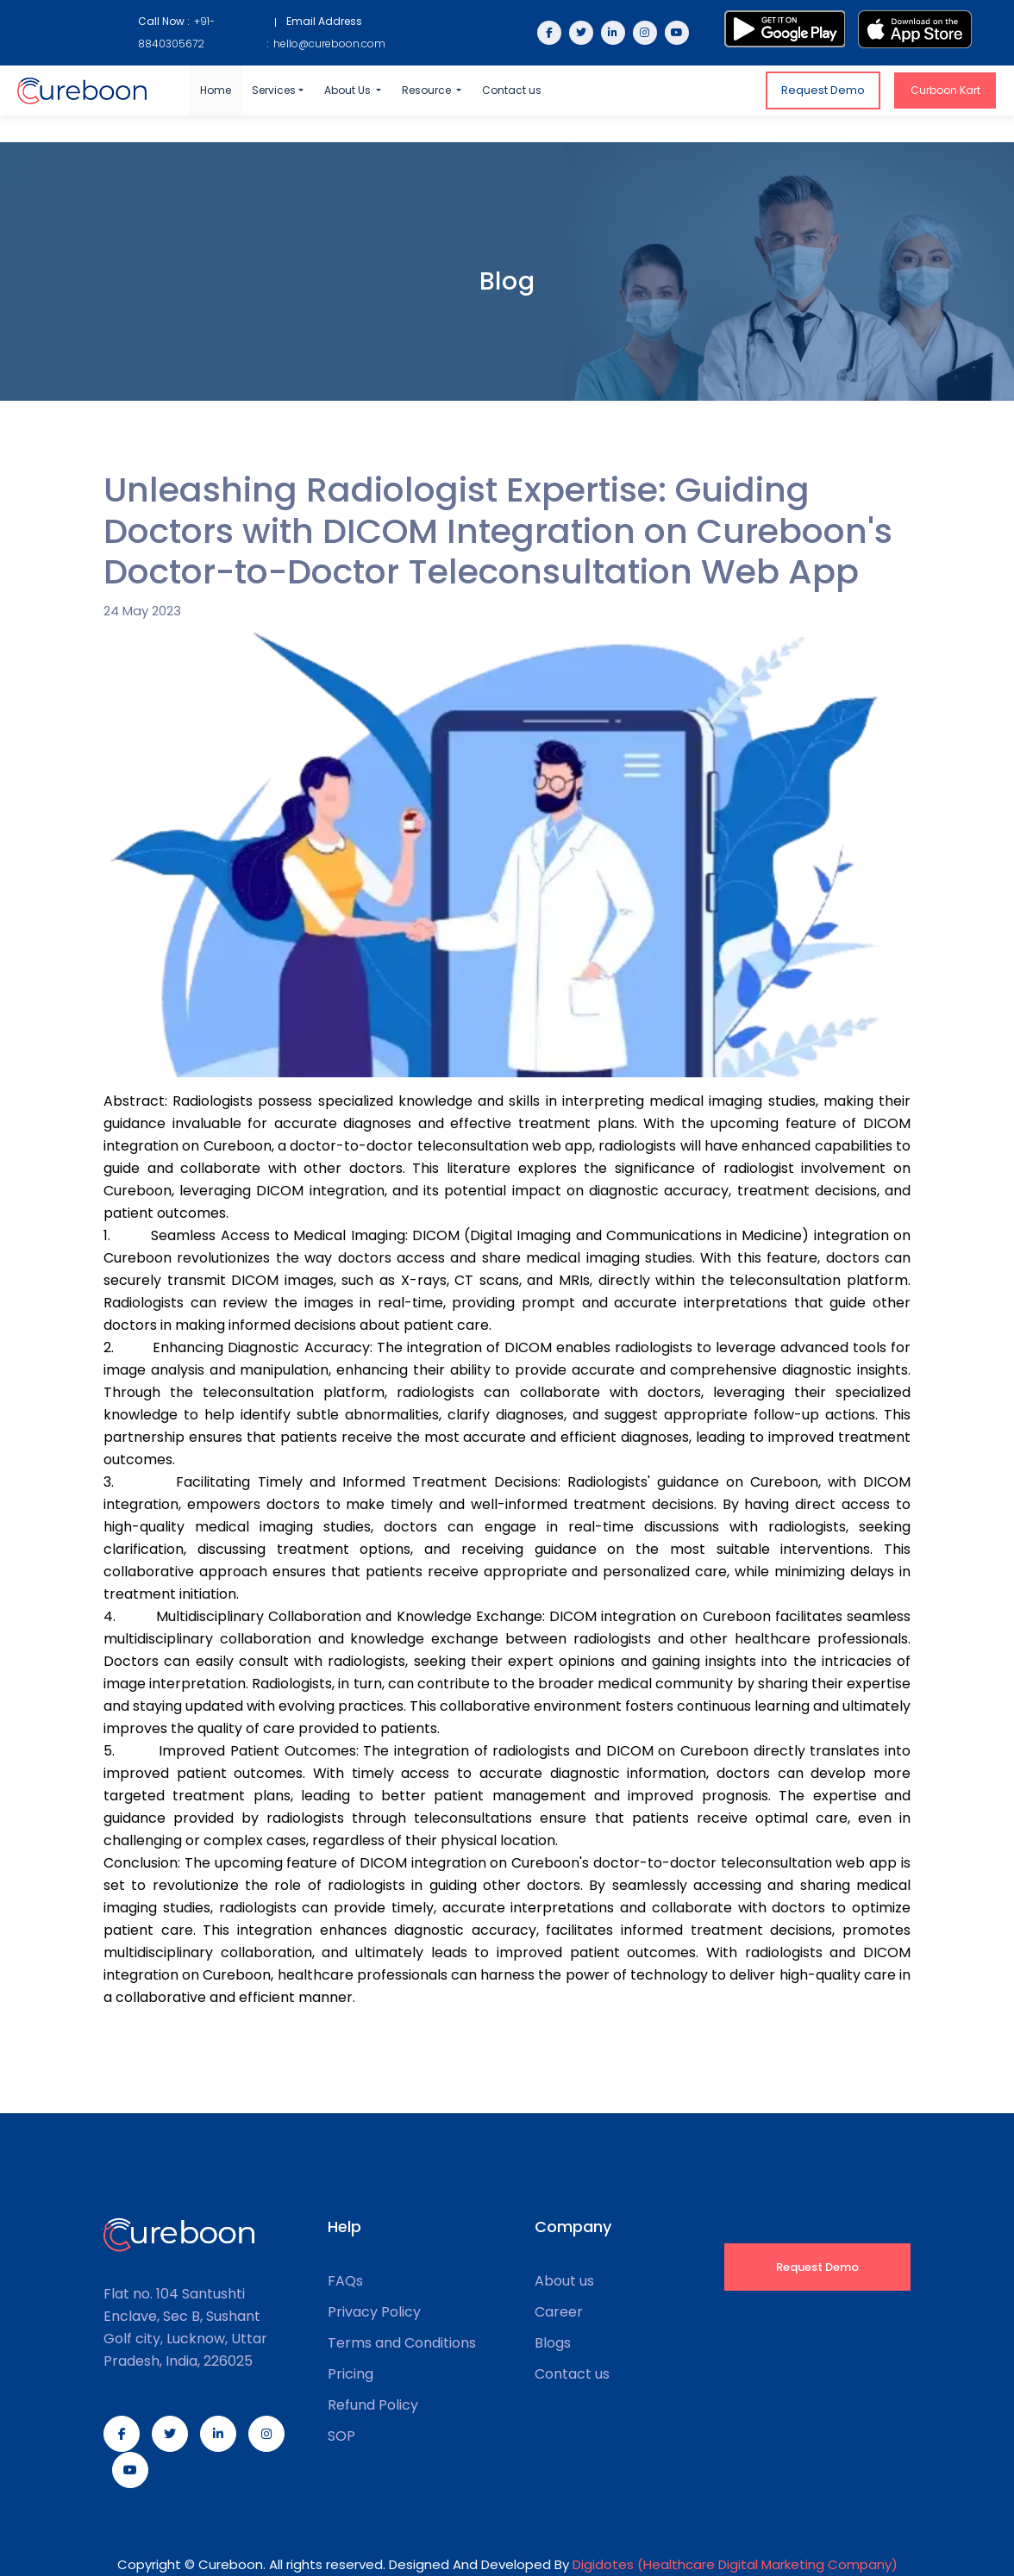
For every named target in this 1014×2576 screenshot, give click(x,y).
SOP (341, 2436)
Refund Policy (373, 2405)
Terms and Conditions (402, 2343)
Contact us (511, 90)
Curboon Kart (945, 90)
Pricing (350, 2374)
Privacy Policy (374, 2312)
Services (274, 90)
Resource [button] (428, 90)
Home (215, 90)
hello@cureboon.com (329, 43)
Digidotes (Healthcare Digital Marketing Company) (735, 2564)
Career (559, 2312)
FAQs (345, 2281)
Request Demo (823, 90)
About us (564, 2281)
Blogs (553, 2343)
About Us (348, 90)
